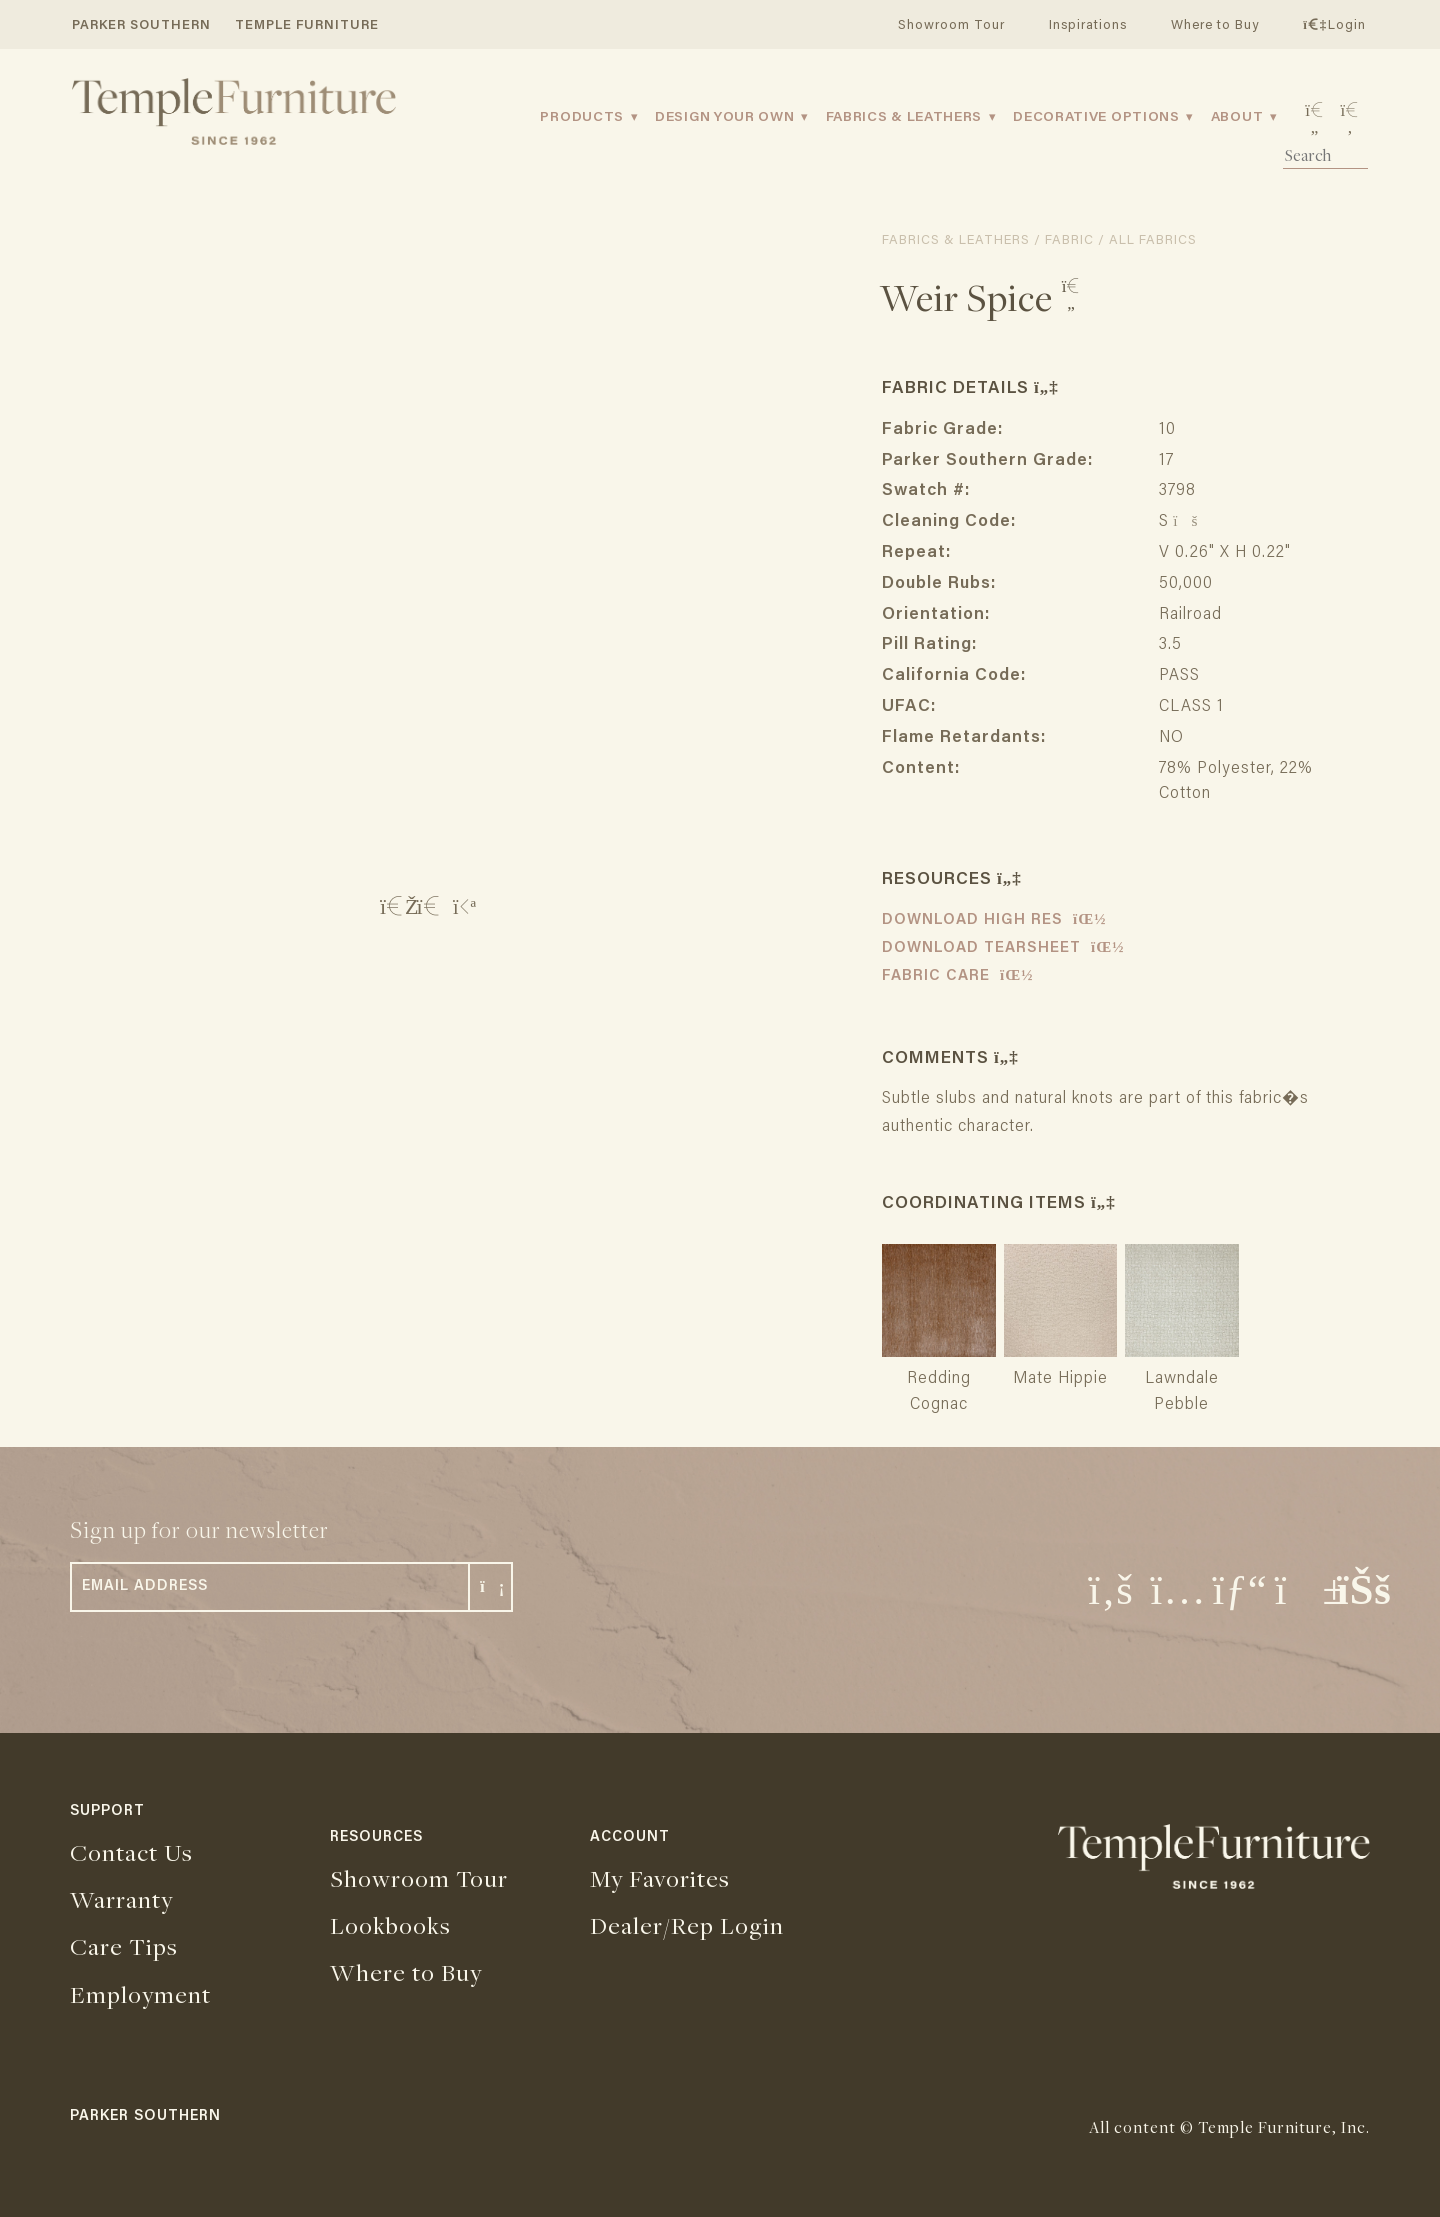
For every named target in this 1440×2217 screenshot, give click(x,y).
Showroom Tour (951, 25)
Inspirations (1088, 25)
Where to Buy (1215, 25)
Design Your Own (725, 118)
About (1237, 118)
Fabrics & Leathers (904, 118)
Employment (140, 1994)
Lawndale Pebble (1182, 1379)
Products (582, 118)
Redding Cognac (939, 1379)
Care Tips (124, 1946)
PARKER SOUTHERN (141, 25)
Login (1334, 25)
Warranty (121, 1899)
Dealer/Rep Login (687, 1925)
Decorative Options (1096, 118)
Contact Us (131, 1852)
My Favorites (660, 1878)
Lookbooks (390, 1925)
